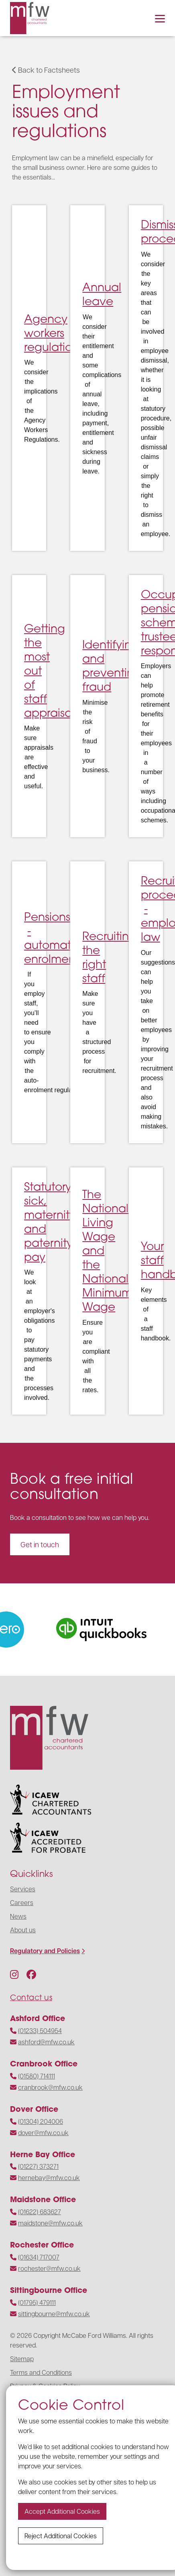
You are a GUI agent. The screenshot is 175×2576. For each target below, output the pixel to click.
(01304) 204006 (40, 2121)
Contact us (31, 1997)
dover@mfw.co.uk (43, 2132)
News (18, 1916)
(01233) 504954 (40, 2030)
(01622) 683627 (39, 2211)
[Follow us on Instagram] (14, 1974)
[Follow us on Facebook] (31, 1974)
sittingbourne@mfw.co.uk (54, 2313)
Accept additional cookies (62, 2511)
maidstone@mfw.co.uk (50, 2223)
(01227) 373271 (38, 2166)
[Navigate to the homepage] (29, 18)
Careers (21, 1902)
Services (22, 1889)
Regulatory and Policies (45, 1950)
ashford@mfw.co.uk (46, 2042)
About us (23, 1929)
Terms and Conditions (41, 2372)
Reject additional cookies (60, 2535)
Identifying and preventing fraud (111, 665)
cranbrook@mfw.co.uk (50, 2087)
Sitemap (22, 2358)
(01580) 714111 (36, 2076)
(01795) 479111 (37, 2302)
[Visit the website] (109, 1629)
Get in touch (39, 1544)
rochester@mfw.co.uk (49, 2268)
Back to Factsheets (46, 69)
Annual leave (101, 294)
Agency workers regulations (53, 332)
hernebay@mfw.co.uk (49, 2177)
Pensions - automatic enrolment (52, 937)
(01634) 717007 (38, 2257)
